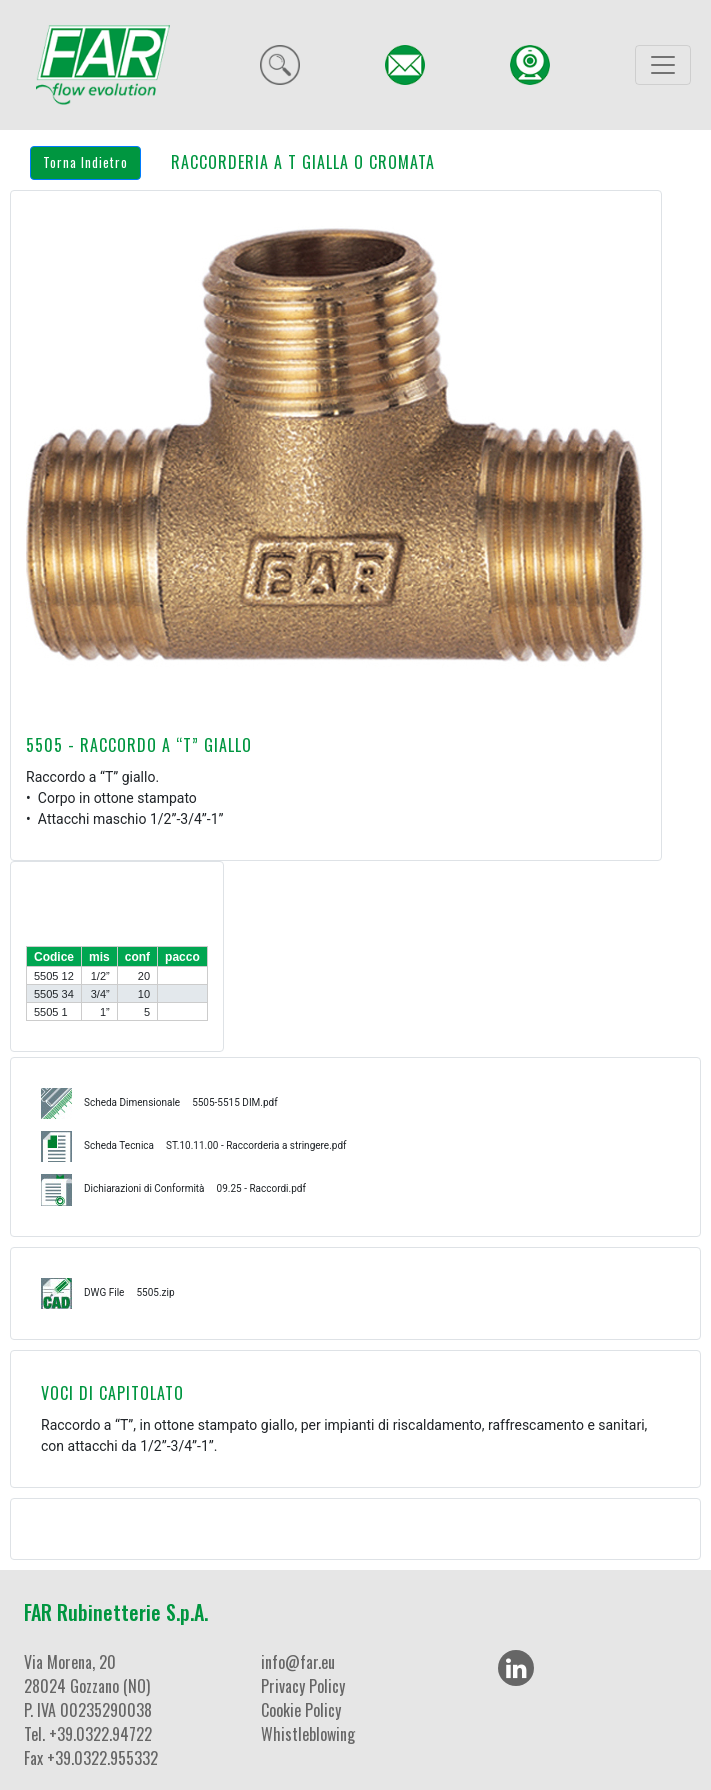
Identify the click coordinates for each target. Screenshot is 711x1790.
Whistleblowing (308, 1734)
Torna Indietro (85, 162)
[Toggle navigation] (663, 65)
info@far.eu (298, 1662)
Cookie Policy (301, 1710)
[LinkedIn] (516, 1668)
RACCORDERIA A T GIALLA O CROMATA (303, 162)
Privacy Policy (303, 1686)
